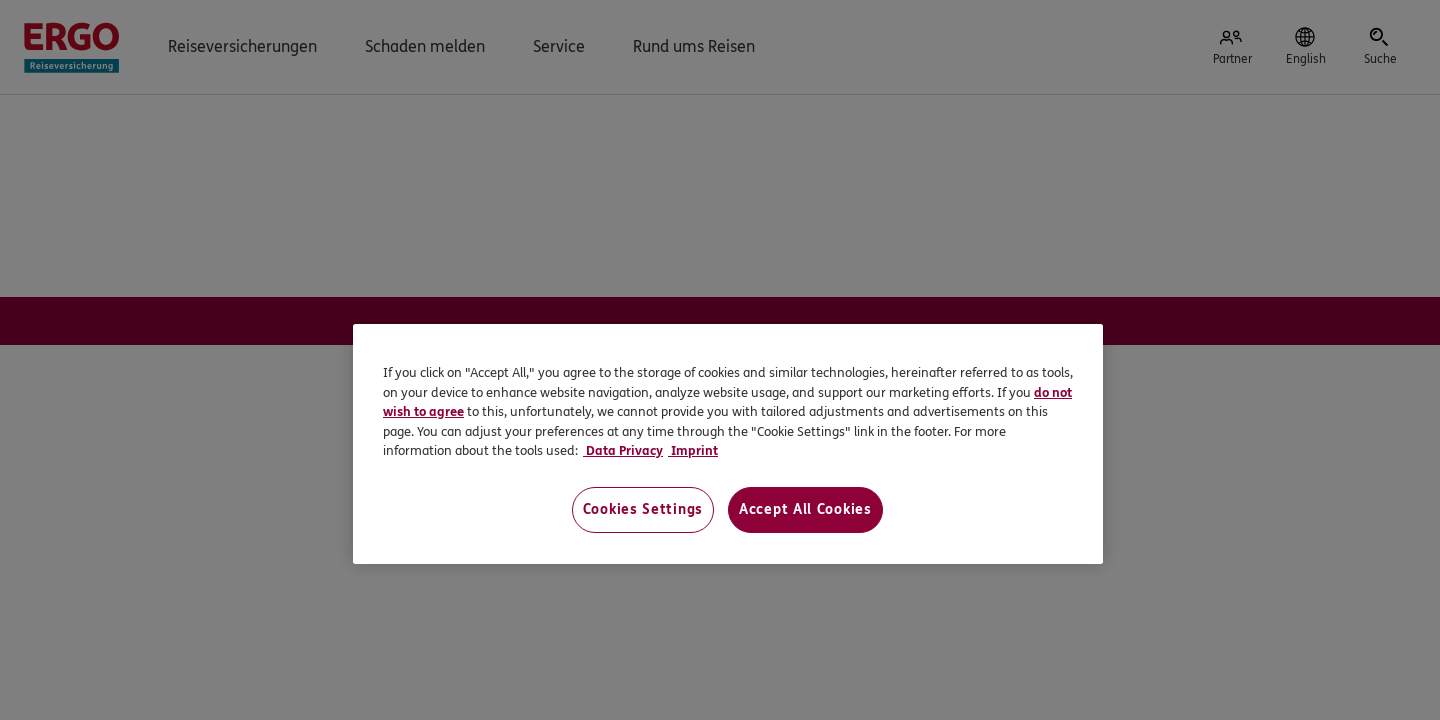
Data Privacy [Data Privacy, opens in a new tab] (623, 451)
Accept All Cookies (805, 509)
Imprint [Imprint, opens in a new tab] (693, 451)
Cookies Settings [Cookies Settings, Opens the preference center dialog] (643, 509)
